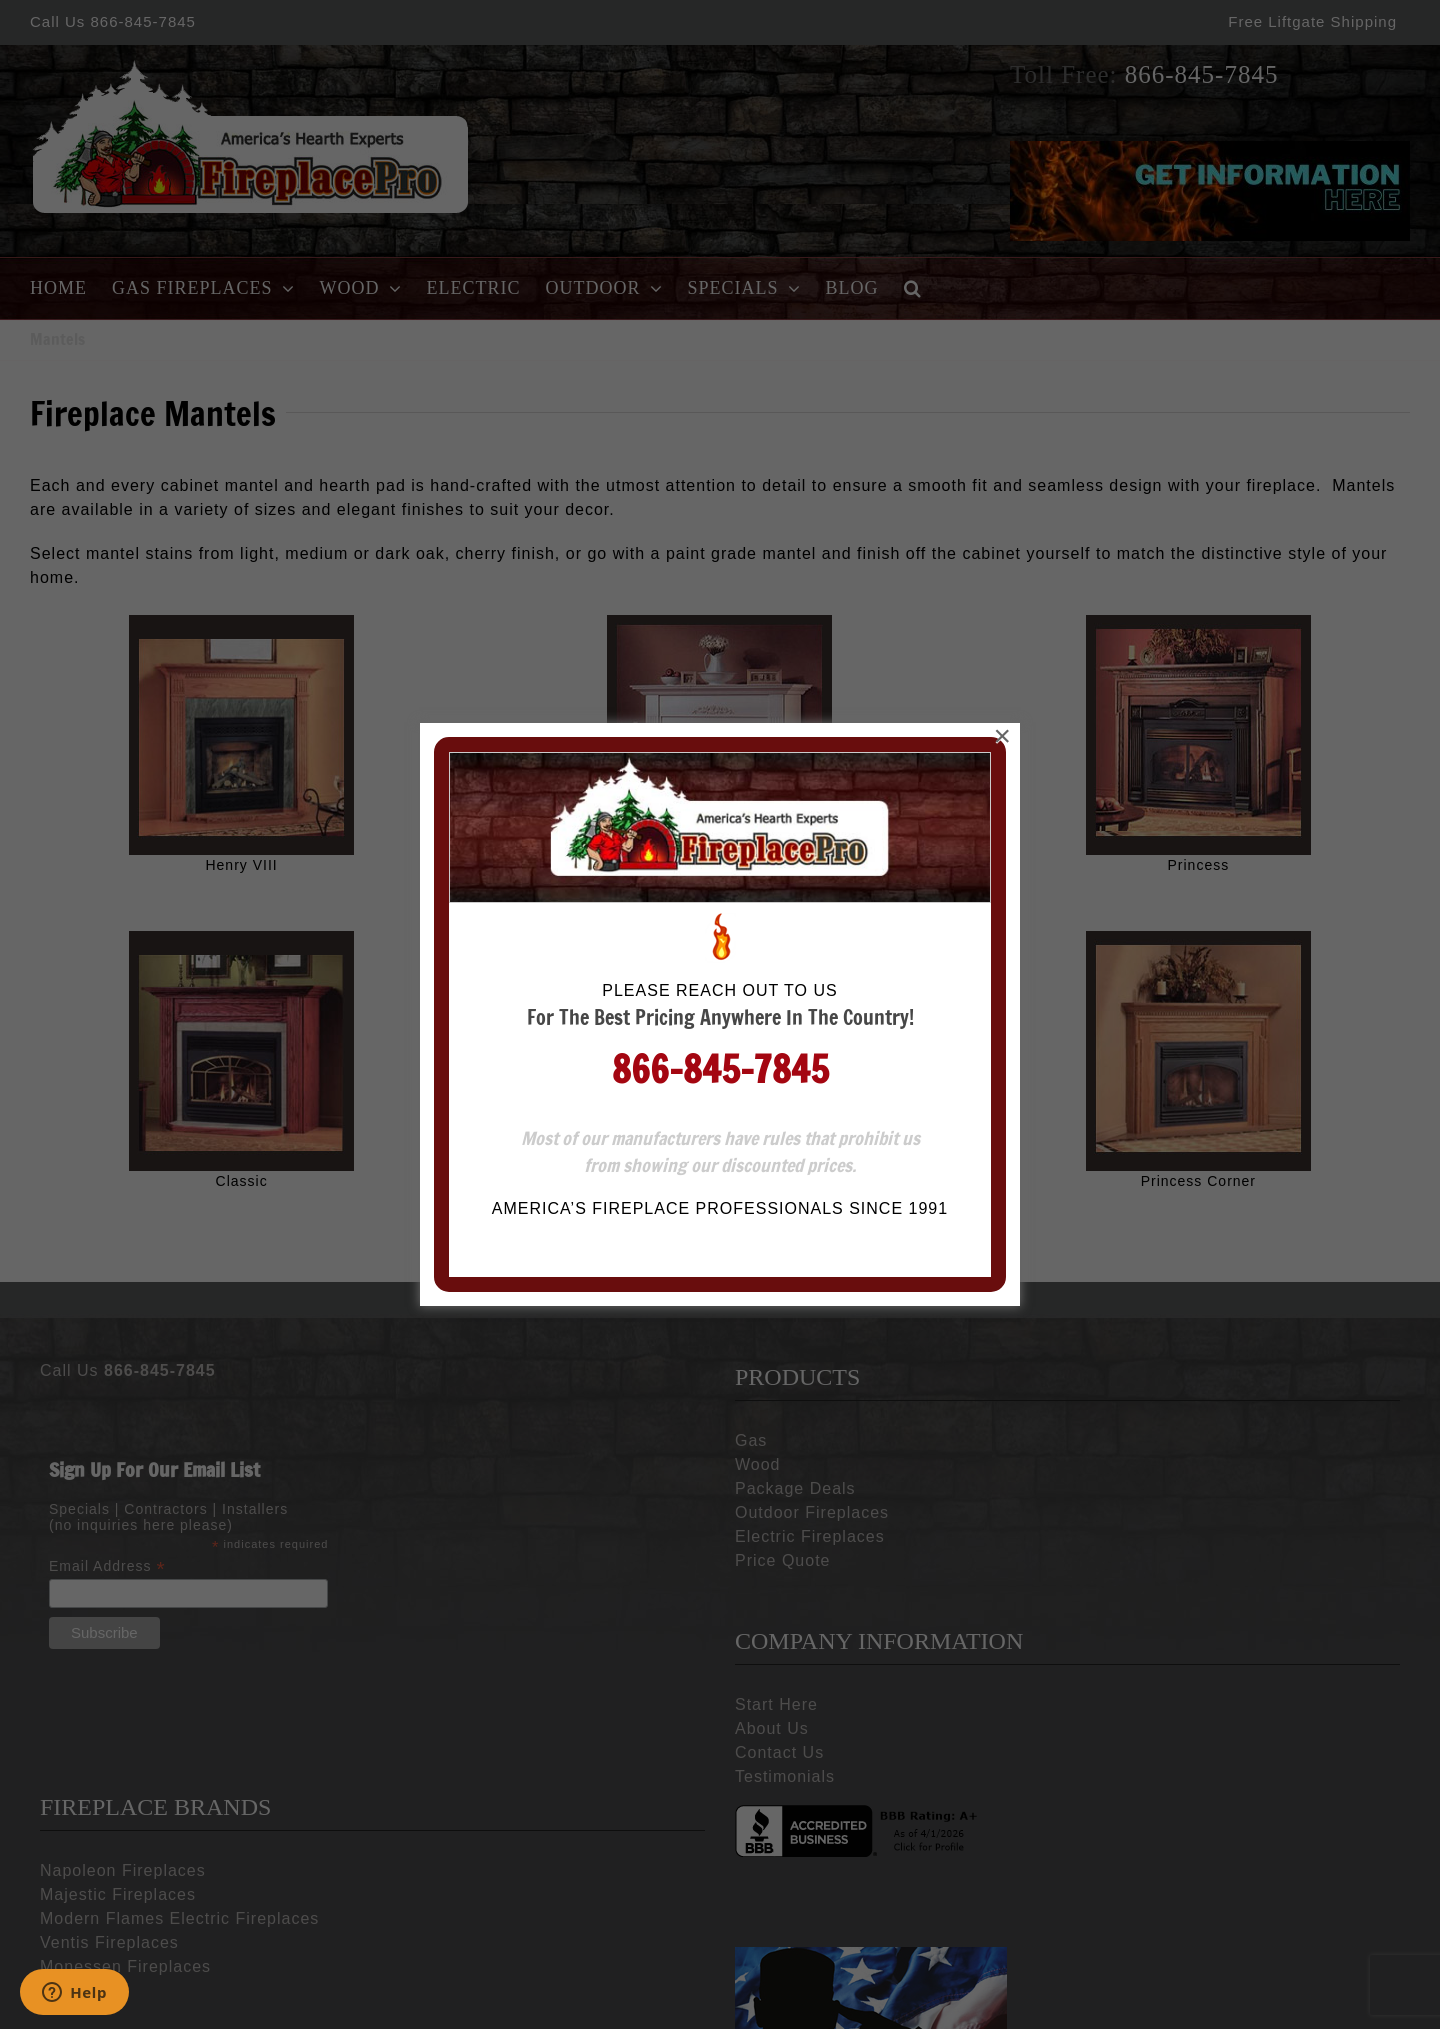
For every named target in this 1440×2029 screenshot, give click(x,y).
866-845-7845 (720, 414)
